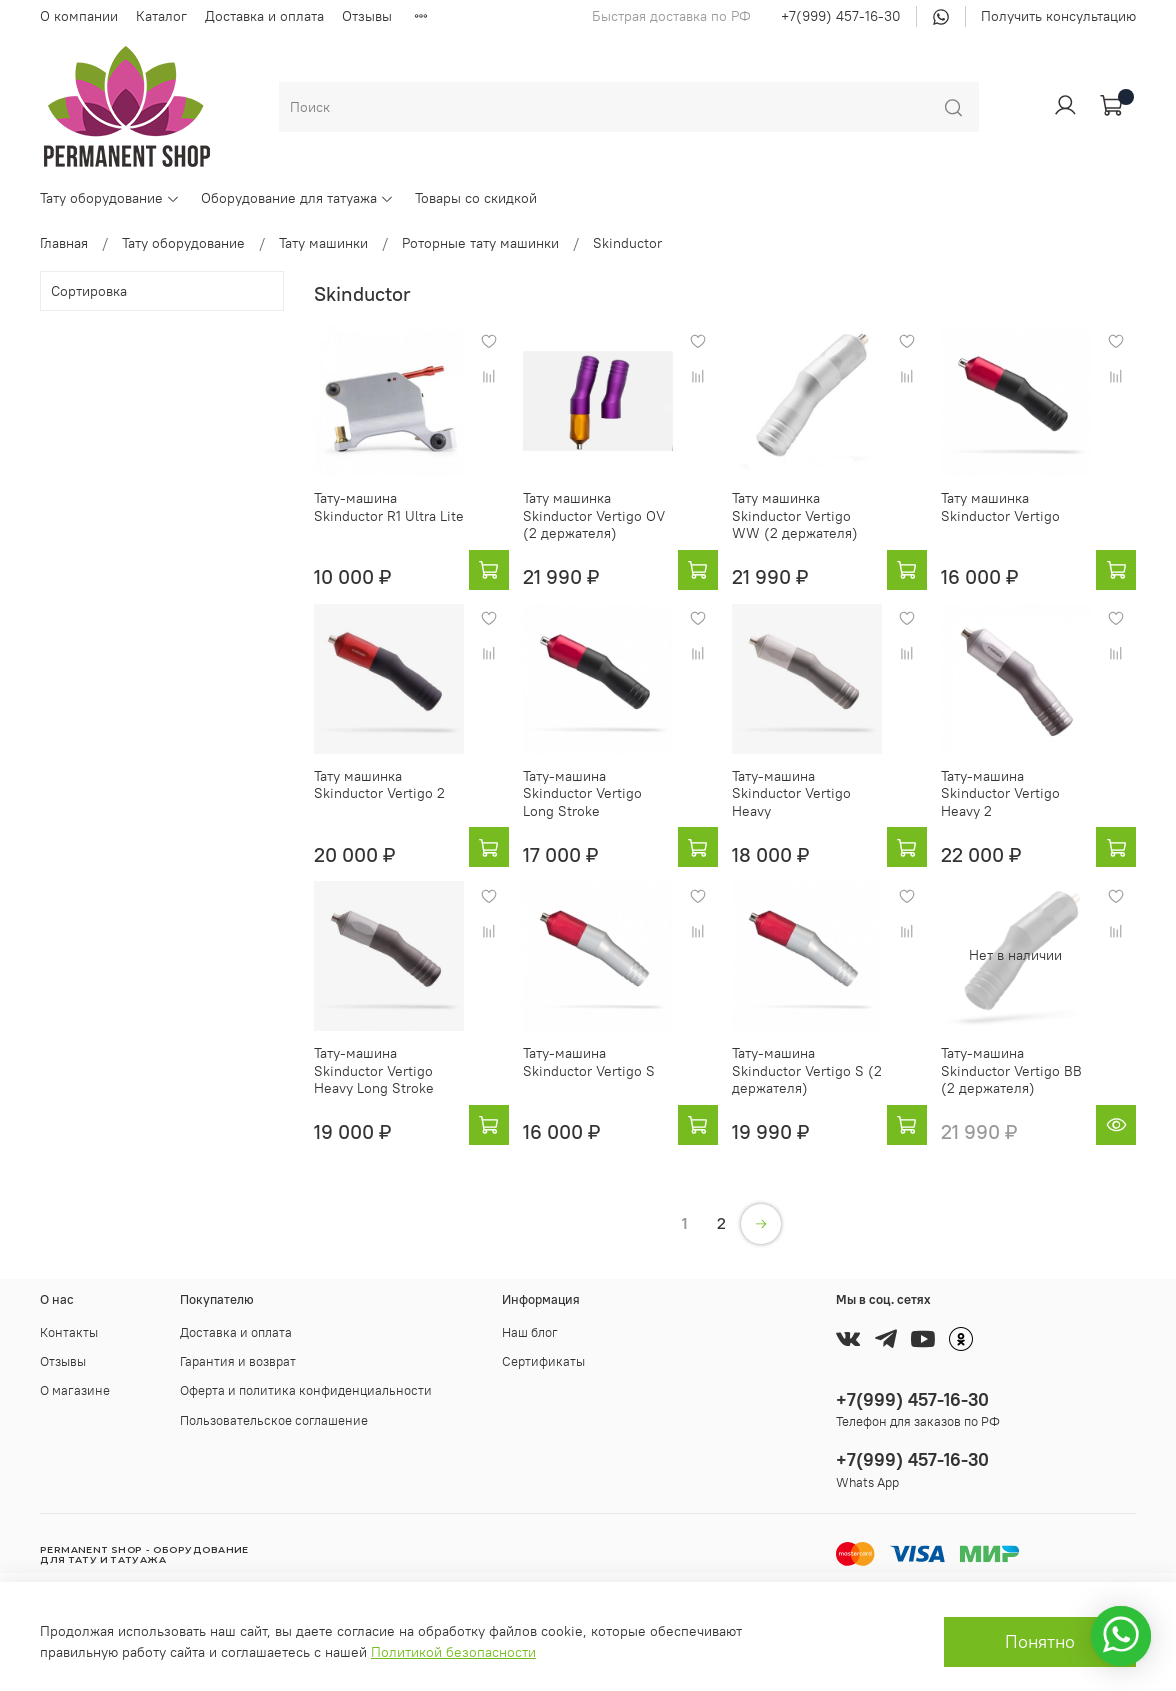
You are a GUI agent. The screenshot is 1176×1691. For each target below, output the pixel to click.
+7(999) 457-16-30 (841, 16)
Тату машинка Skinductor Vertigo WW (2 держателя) (795, 515)
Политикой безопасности (453, 1652)
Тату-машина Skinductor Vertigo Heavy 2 (1000, 793)
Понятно (1040, 1642)
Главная (64, 243)
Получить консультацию (1058, 16)
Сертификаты (543, 1361)
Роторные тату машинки (480, 243)
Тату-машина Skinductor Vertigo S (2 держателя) (807, 1070)
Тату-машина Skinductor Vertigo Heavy (791, 793)
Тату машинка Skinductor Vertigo (1000, 507)
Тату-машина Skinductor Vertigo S (589, 1062)
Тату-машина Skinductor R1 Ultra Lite (389, 507)
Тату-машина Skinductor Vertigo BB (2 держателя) (1011, 1070)
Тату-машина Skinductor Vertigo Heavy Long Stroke (374, 1070)
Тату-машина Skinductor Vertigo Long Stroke (582, 793)
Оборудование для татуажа (297, 198)
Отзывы (367, 16)
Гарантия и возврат (238, 1361)
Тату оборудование (110, 198)
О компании (79, 16)
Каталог (161, 16)
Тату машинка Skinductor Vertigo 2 (379, 785)
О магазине (75, 1390)
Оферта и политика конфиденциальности (306, 1390)
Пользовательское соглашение (274, 1420)
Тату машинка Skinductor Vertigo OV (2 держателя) (594, 515)
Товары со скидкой (476, 198)
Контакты (69, 1332)
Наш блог (530, 1332)
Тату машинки (323, 243)
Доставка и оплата (264, 16)
